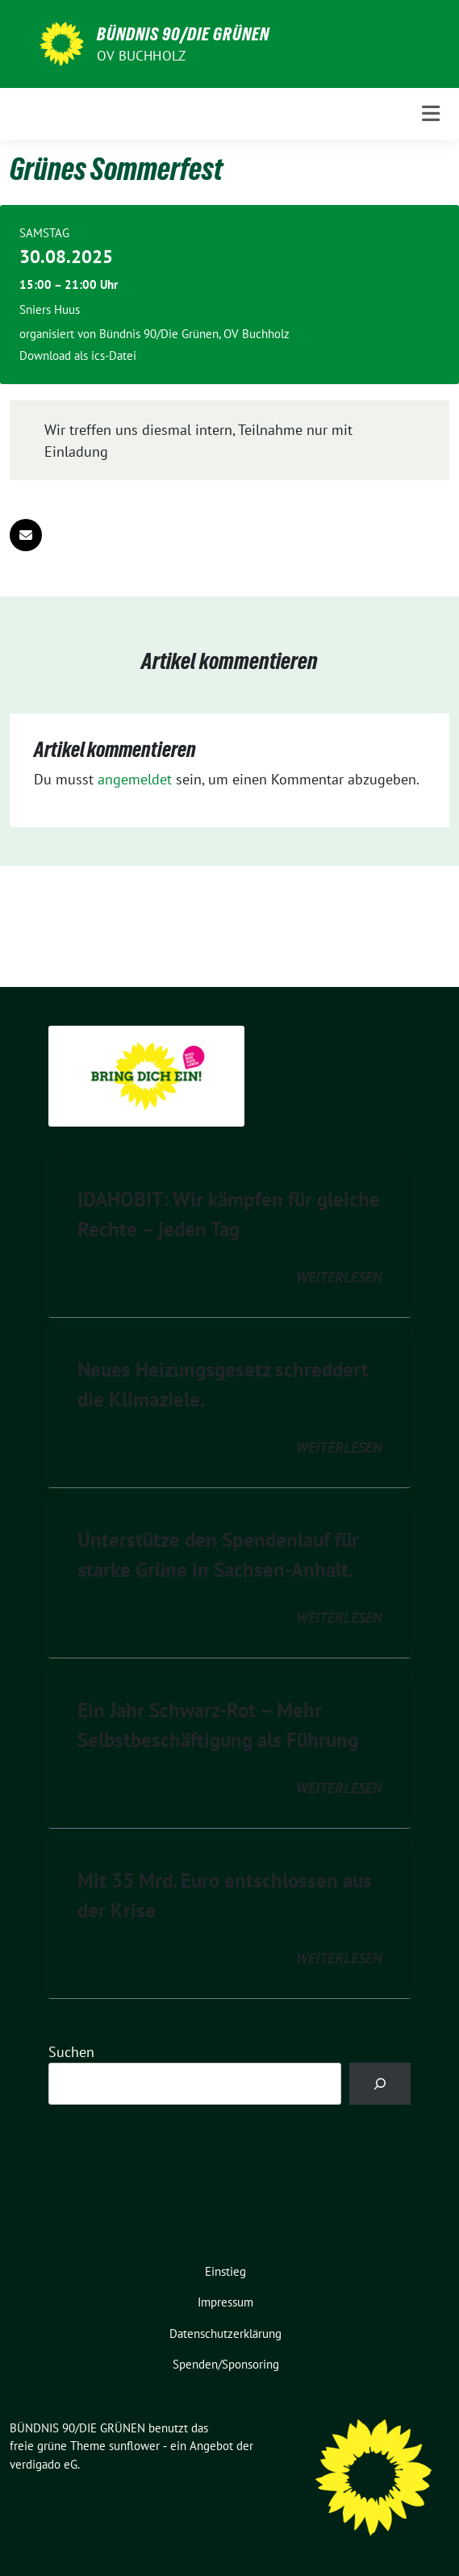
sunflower (134, 2445)
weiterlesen (339, 1277)
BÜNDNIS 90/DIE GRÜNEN (183, 33)
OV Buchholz (141, 56)
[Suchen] (380, 2084)
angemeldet (135, 779)
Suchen (71, 2052)
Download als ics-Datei (77, 355)
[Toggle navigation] (430, 114)
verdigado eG (43, 2464)
